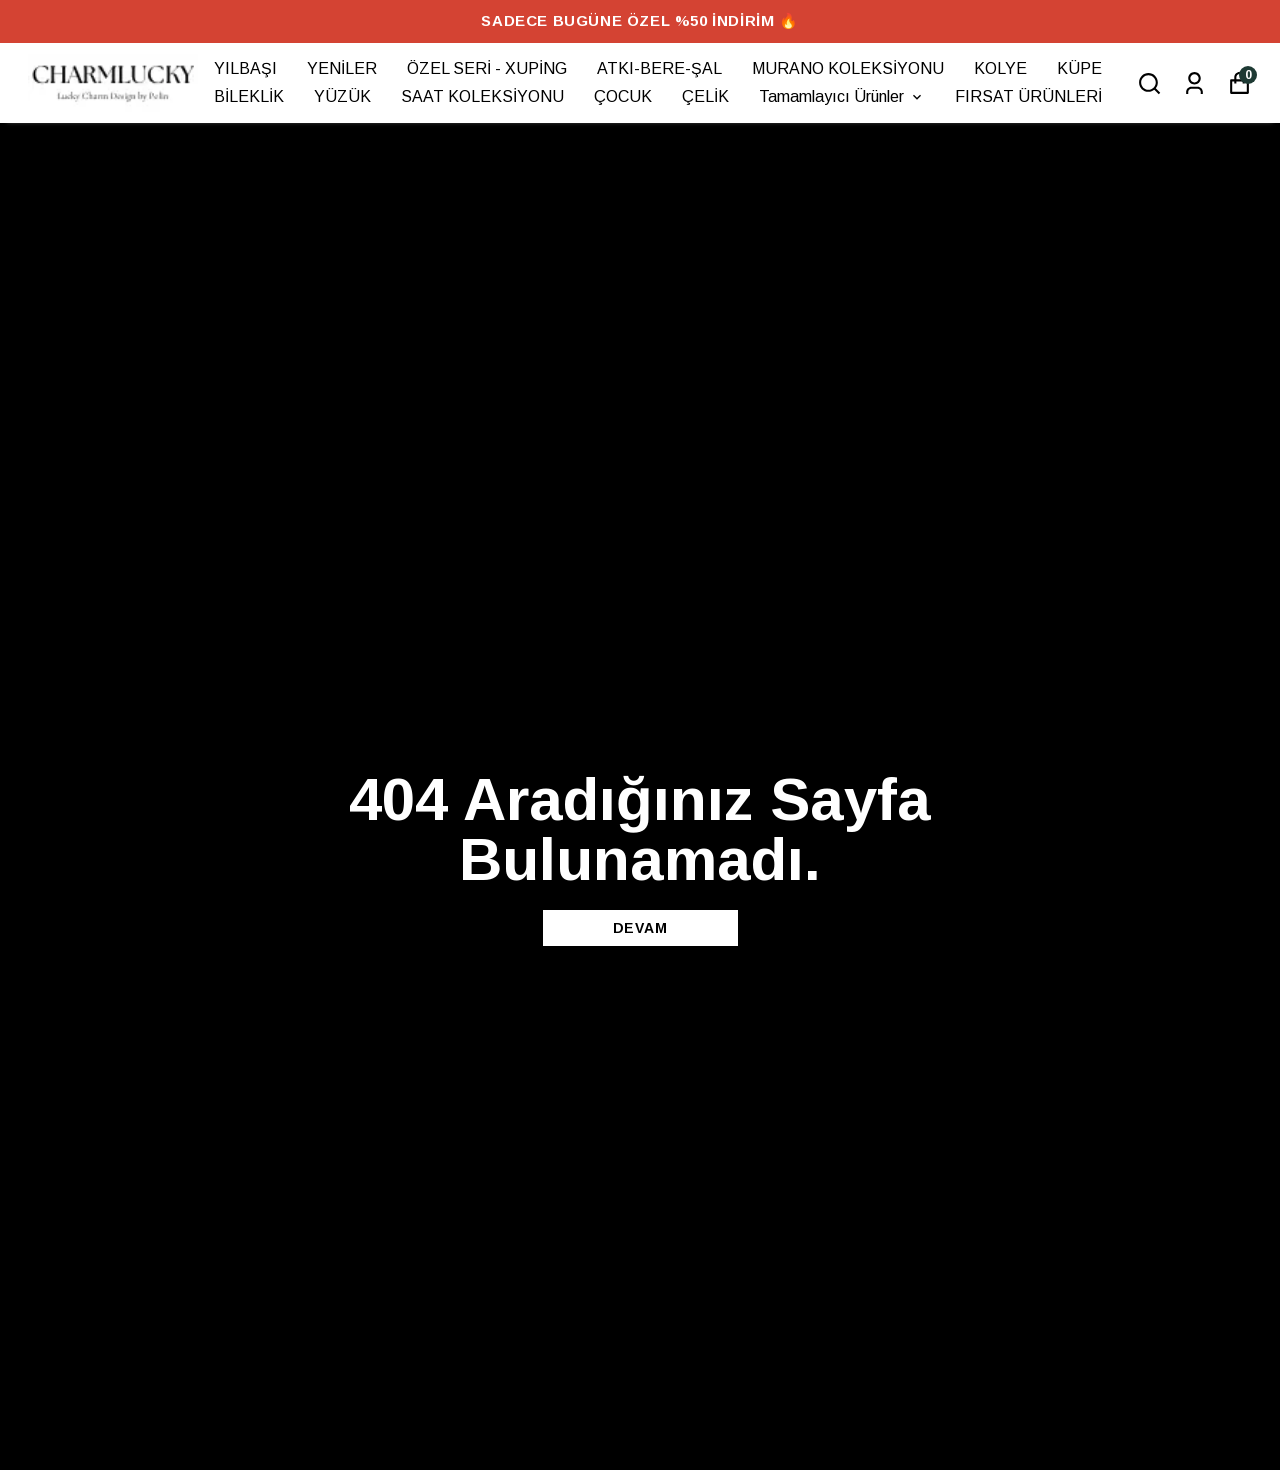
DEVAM (640, 928)
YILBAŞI (245, 68)
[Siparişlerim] (1194, 83)
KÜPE (1079, 68)
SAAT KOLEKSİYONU (482, 96)
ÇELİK (705, 96)
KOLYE (1000, 68)
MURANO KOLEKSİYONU (848, 68)
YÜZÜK (342, 96)
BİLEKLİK (249, 96)
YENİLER (342, 68)
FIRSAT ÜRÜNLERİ (1028, 96)
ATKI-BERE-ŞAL (659, 68)
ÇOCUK (623, 96)
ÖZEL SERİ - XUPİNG (487, 68)
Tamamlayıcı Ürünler (842, 96)
